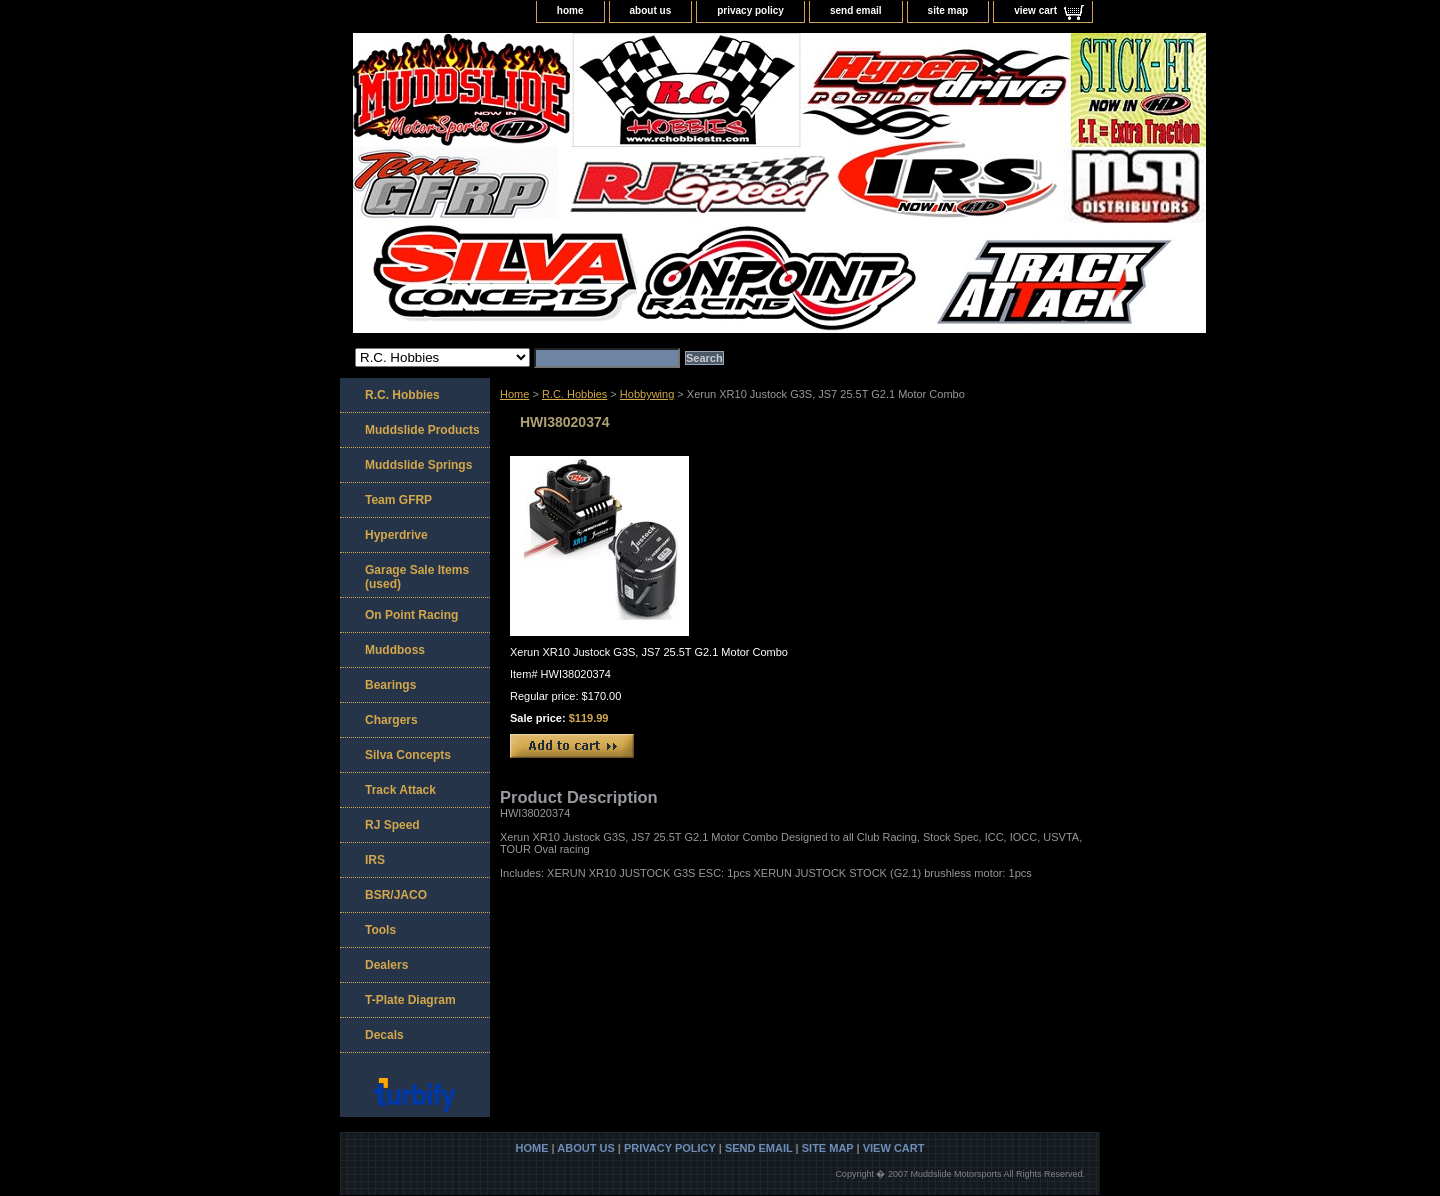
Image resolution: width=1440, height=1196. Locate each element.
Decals (384, 1035)
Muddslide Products (422, 430)
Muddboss (395, 650)
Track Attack (400, 790)
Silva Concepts (408, 755)
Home (514, 394)
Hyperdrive (396, 535)
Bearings (390, 685)
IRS (375, 860)
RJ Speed (392, 825)
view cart (1035, 10)
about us (651, 10)
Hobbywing (647, 394)
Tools (380, 930)
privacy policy (750, 10)
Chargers (391, 720)
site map (948, 10)
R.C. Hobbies (574, 394)
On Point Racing (411, 615)
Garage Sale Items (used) (417, 577)
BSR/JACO (396, 895)
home (570, 10)
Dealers (386, 965)
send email (856, 10)
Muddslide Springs (418, 465)
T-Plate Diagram (410, 1000)
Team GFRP (398, 500)
